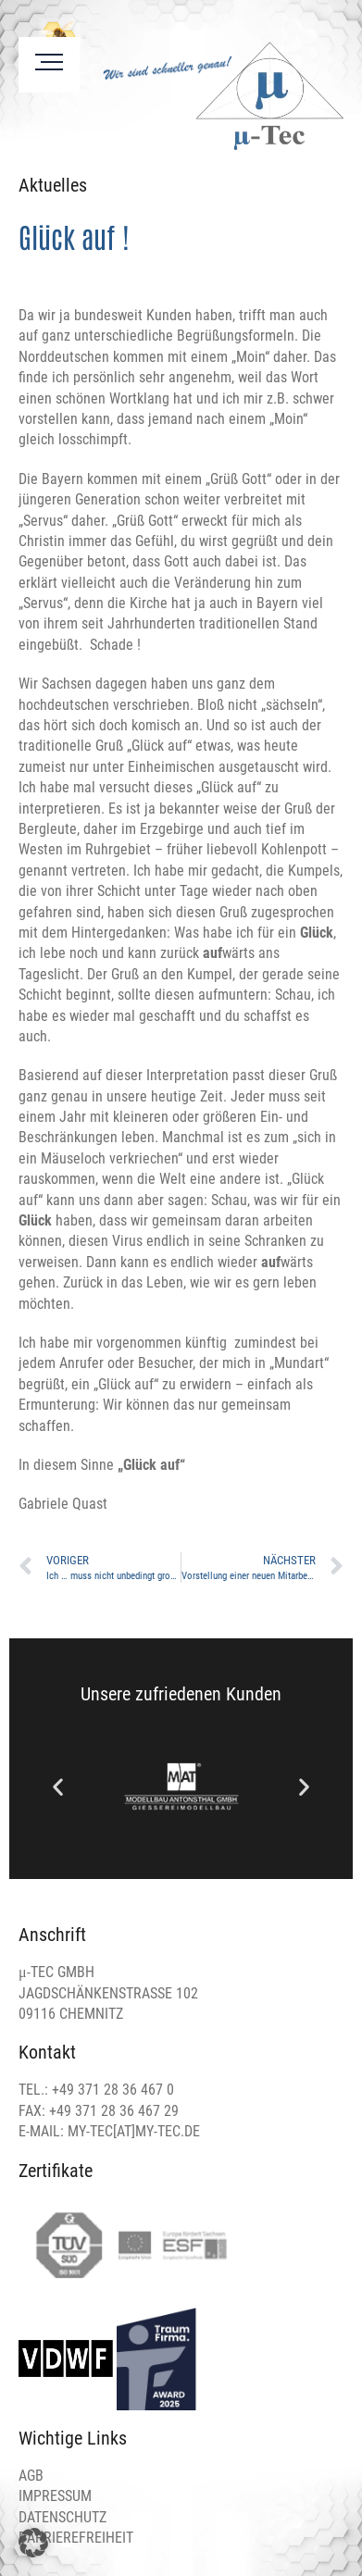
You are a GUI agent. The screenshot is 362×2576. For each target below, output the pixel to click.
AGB (31, 2475)
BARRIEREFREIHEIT (76, 2537)
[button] (57, 1786)
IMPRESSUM (55, 2496)
